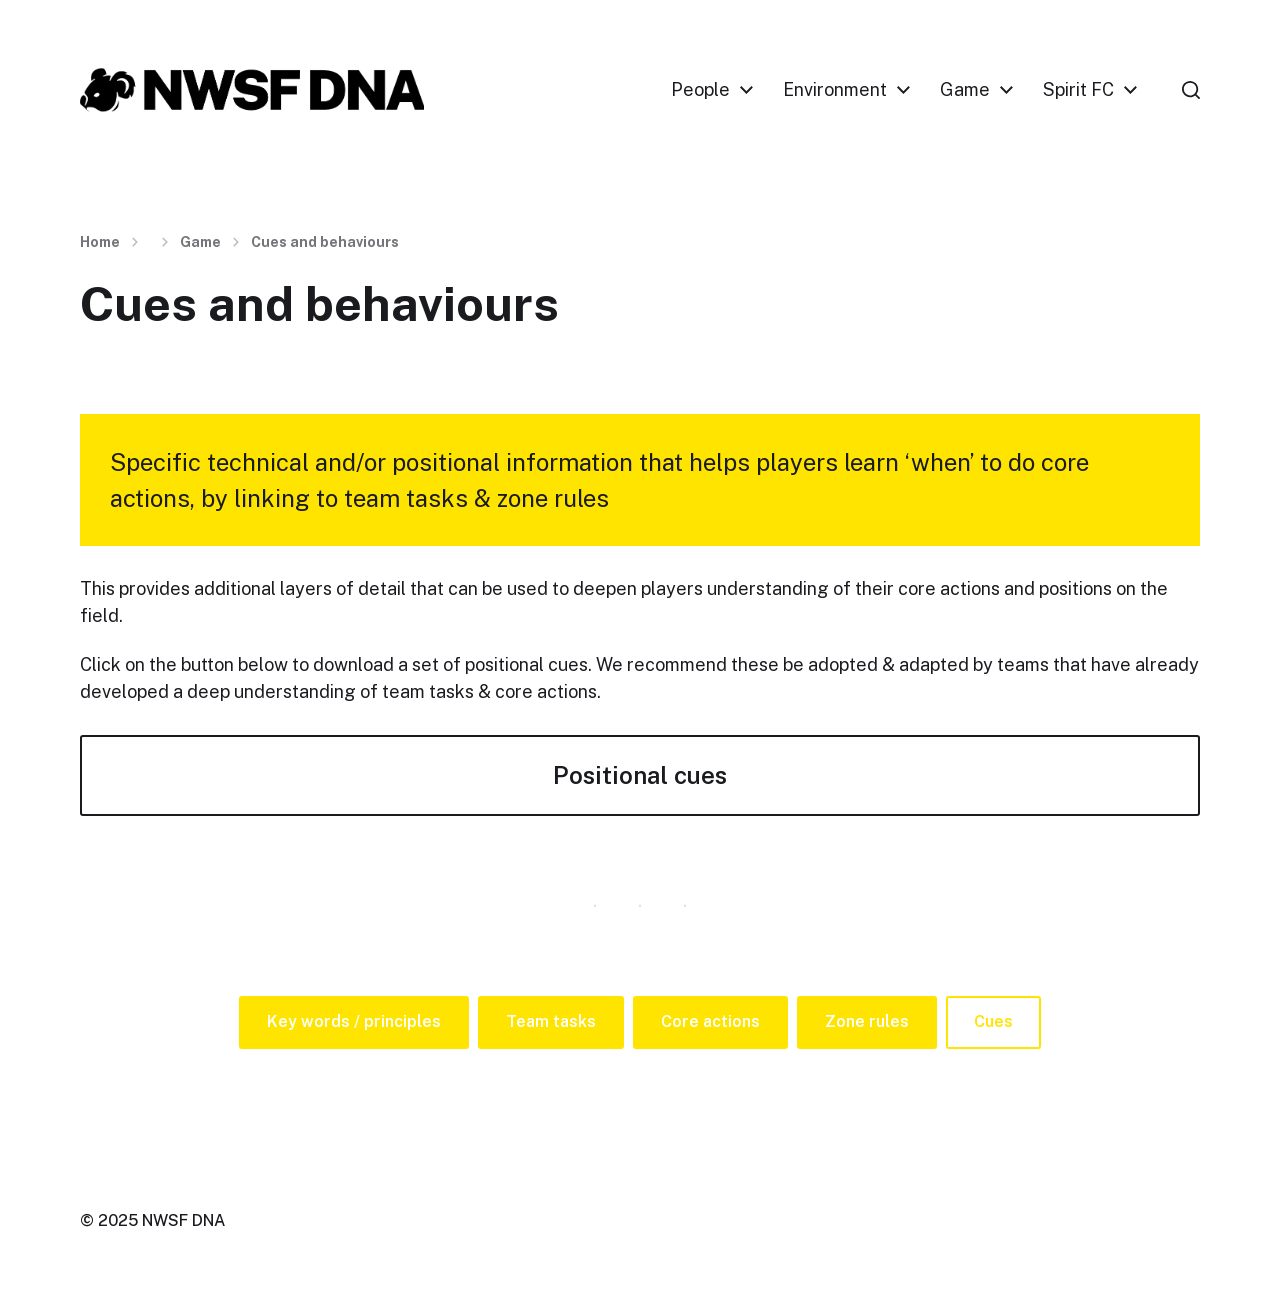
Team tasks (551, 1021)
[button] (1191, 90)
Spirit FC (1078, 90)
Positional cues (640, 775)
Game (965, 90)
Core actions (710, 1021)
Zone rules (867, 1021)
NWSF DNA (183, 1220)
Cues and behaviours (325, 242)
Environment (835, 90)
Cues (993, 1021)
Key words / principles (354, 1021)
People (700, 90)
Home (100, 242)
